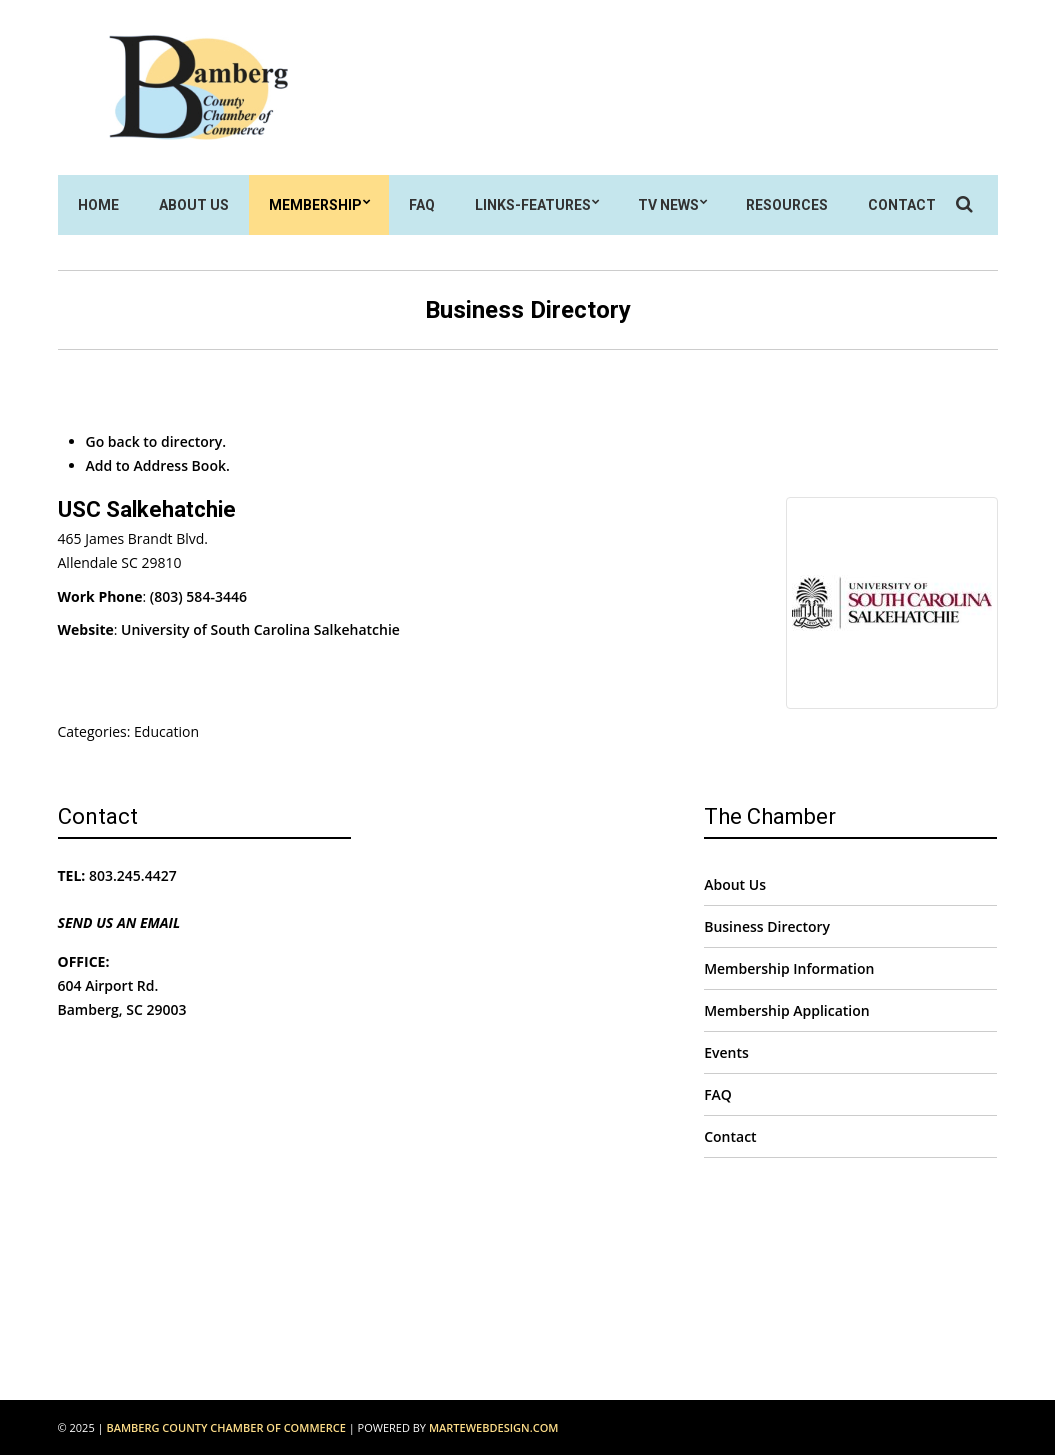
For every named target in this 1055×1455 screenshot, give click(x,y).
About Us (194, 205)
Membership (315, 205)
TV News (668, 205)
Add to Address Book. (158, 465)
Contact (902, 205)
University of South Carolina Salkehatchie (260, 629)
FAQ (422, 205)
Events (726, 1052)
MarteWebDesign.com (494, 1427)
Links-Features (533, 205)
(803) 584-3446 (198, 596)
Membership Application (787, 1010)
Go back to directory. (156, 441)
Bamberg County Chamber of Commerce (225, 1427)
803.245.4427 (133, 875)
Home (98, 205)
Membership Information (789, 968)
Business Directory (767, 926)
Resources (787, 205)
